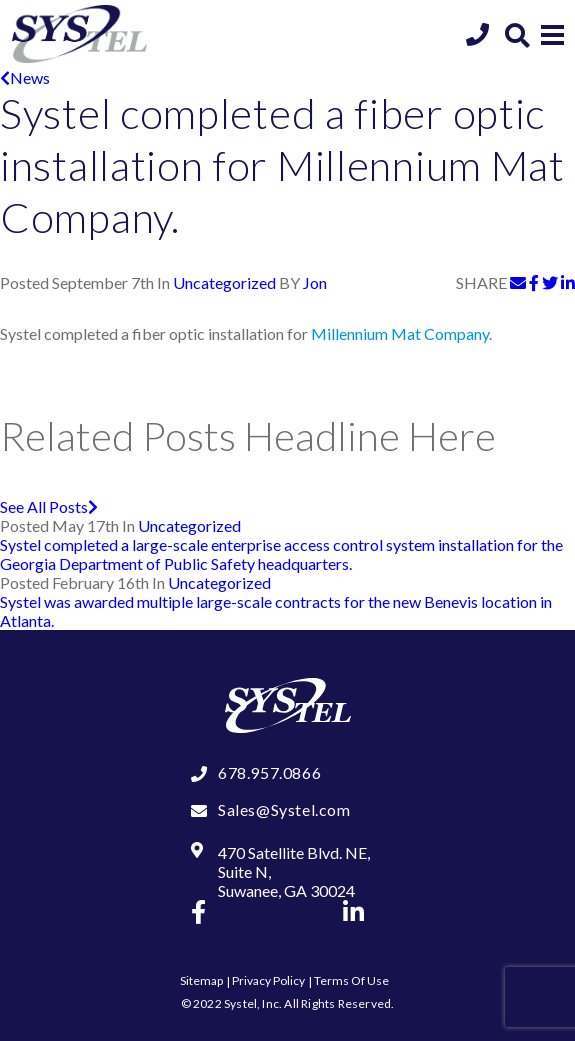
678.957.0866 (269, 772)
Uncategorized (224, 282)
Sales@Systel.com (284, 809)
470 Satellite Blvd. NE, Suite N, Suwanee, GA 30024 (294, 871)
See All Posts (49, 506)
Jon (315, 282)
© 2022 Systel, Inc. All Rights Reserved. (288, 1003)
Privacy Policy (268, 980)
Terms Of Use (351, 980)
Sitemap (201, 980)
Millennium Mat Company (400, 333)
